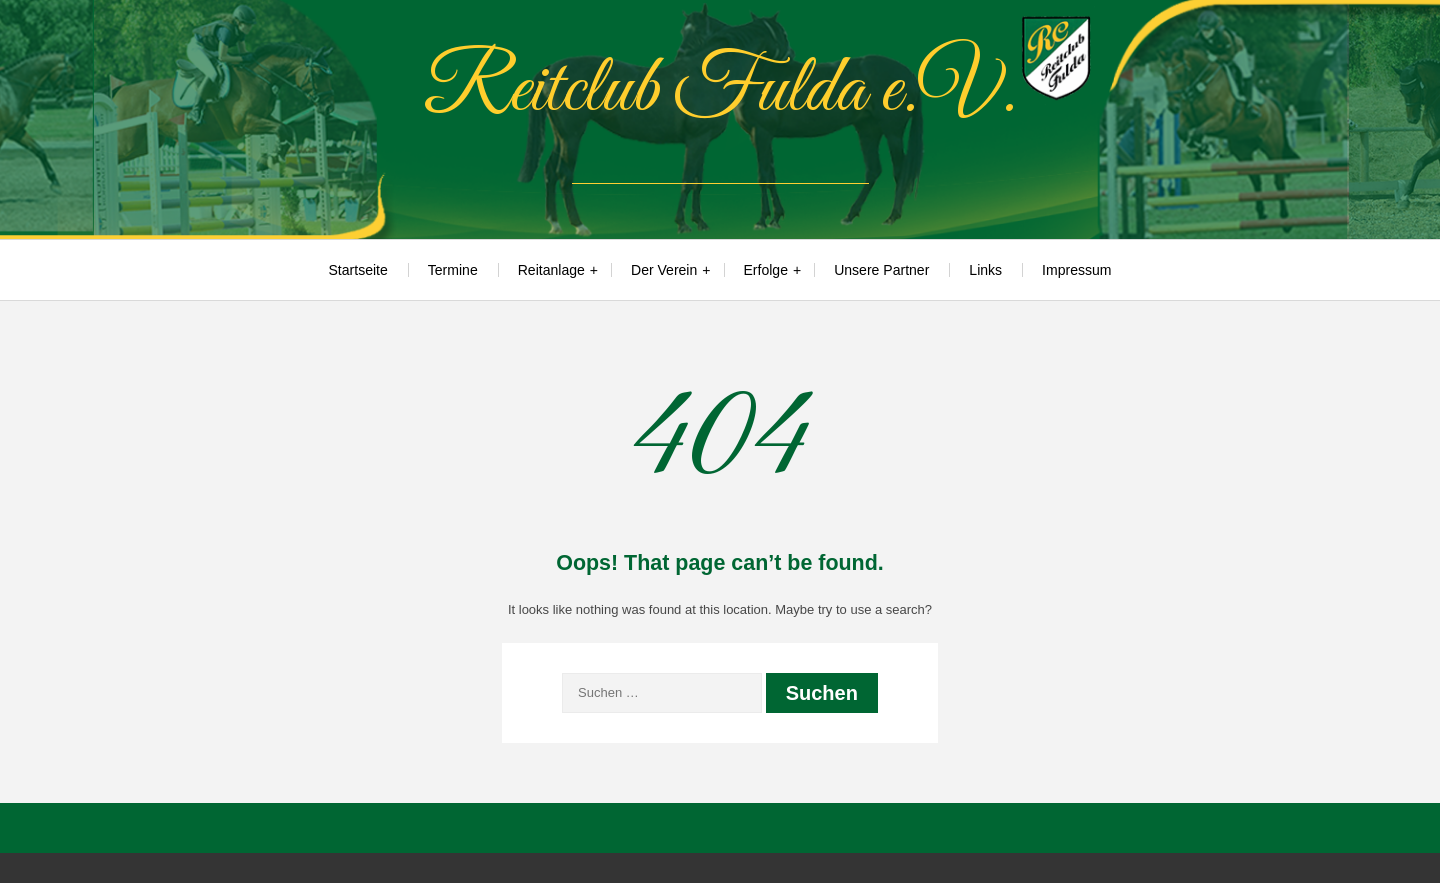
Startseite (358, 270)
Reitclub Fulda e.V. (720, 91)
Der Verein (664, 270)
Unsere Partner (881, 270)
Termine (453, 270)
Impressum (1076, 270)
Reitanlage (551, 270)
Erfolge (766, 270)
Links (985, 270)
